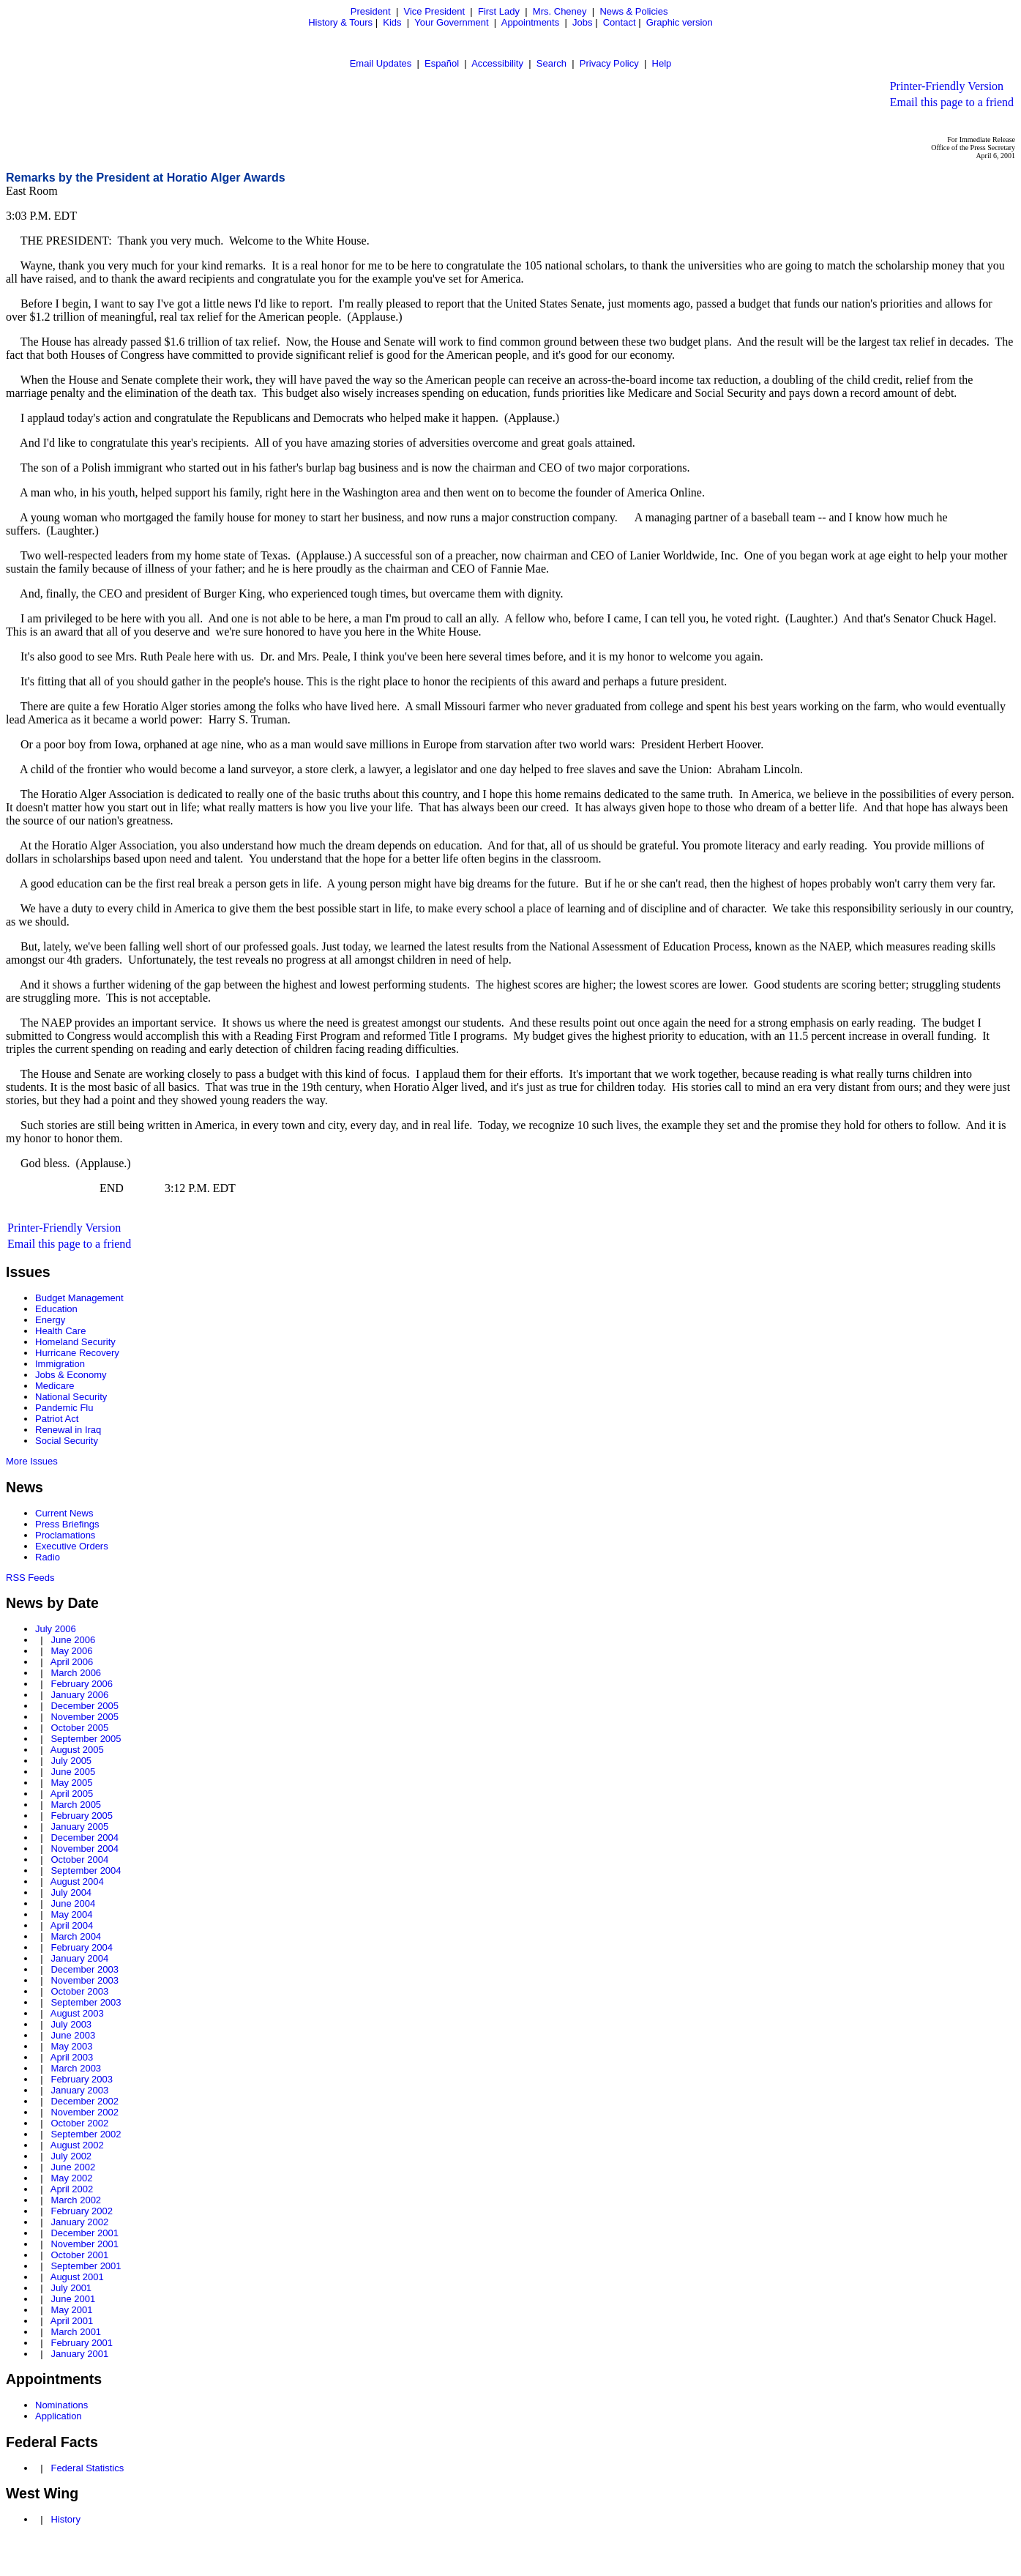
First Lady (499, 11)
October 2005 (79, 1727)
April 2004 (72, 1925)
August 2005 (77, 1749)
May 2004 (71, 1914)
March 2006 (76, 1672)
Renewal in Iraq (68, 1429)
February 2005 (82, 1815)
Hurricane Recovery (77, 1352)
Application (58, 2416)
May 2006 (71, 1650)
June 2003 (73, 2035)
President (371, 11)
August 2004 (77, 1881)
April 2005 (72, 1793)
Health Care (60, 1330)
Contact (619, 22)
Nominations (61, 2405)
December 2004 (85, 1837)
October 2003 (79, 1991)
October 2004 (79, 1859)
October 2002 (79, 2123)
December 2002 (85, 2101)
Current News (64, 1513)
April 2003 (72, 2057)
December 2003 (85, 1969)
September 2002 (86, 2134)
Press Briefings (67, 1524)
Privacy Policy (609, 63)
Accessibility (497, 63)
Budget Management (79, 1297)
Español (442, 63)
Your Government (451, 22)
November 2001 (85, 2243)
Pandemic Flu (64, 1407)
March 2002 (76, 2200)
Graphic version (679, 22)
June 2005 (73, 1771)
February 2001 (82, 2342)
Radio (47, 1557)
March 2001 (76, 2331)
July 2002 (71, 2156)
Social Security (66, 1440)
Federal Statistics (87, 2468)
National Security (71, 1396)
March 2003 (76, 2068)
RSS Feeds (30, 1577)
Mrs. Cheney (560, 11)
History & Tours (340, 22)
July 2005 (71, 1760)
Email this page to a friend (952, 102)
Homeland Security (75, 1341)
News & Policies (633, 11)
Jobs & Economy (71, 1374)
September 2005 (86, 1738)
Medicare (54, 1385)
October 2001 (79, 2254)
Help (662, 63)
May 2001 (71, 2309)
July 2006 (55, 1628)
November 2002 (85, 2112)
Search (551, 63)
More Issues (32, 1461)
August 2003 (77, 2013)
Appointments (530, 22)
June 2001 (73, 2298)
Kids (392, 22)
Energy (50, 1319)
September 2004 (86, 1870)
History (65, 2519)
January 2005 (79, 1826)
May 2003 (71, 2046)
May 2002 (71, 2178)
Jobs (582, 22)
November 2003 (85, 1980)
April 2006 (72, 1661)
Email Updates (381, 63)
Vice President (434, 11)
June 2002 (73, 2167)
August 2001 (77, 2276)
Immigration (60, 1363)
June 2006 (73, 1639)
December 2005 (85, 1705)
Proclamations (65, 1535)
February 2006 (82, 1683)
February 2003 (82, 2079)
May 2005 (71, 1782)
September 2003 (86, 2002)
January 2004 (79, 1958)
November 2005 (85, 1716)
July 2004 (71, 1892)
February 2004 (82, 1947)
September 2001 (86, 2265)
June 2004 (73, 1903)
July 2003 (71, 2024)
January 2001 (79, 2353)
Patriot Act (56, 1418)
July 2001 (71, 2287)
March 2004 (76, 1936)
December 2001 (85, 2232)
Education (56, 1308)
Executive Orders (71, 1546)
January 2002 (79, 2221)
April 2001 (72, 2320)
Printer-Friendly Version (946, 86)
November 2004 (85, 1848)
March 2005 (76, 1804)
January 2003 (79, 2090)
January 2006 (79, 1694)
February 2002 (82, 2210)
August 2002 (77, 2145)
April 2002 (72, 2189)
